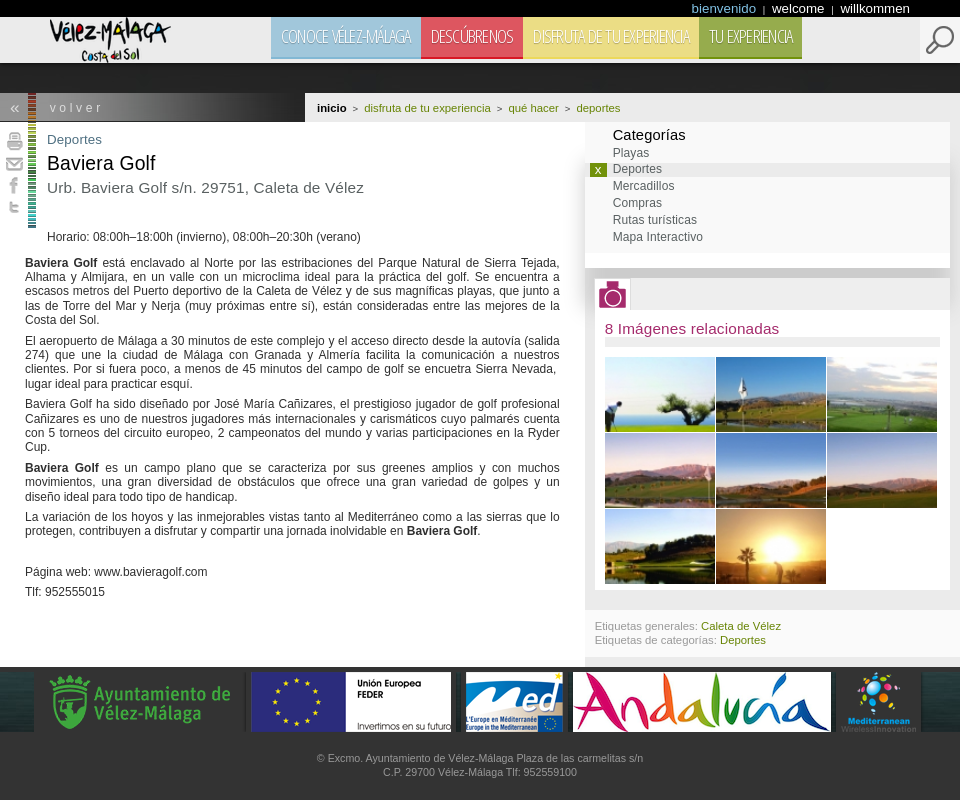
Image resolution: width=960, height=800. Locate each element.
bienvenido (726, 8)
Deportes (74, 139)
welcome (800, 8)
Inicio (332, 108)
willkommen (875, 8)
